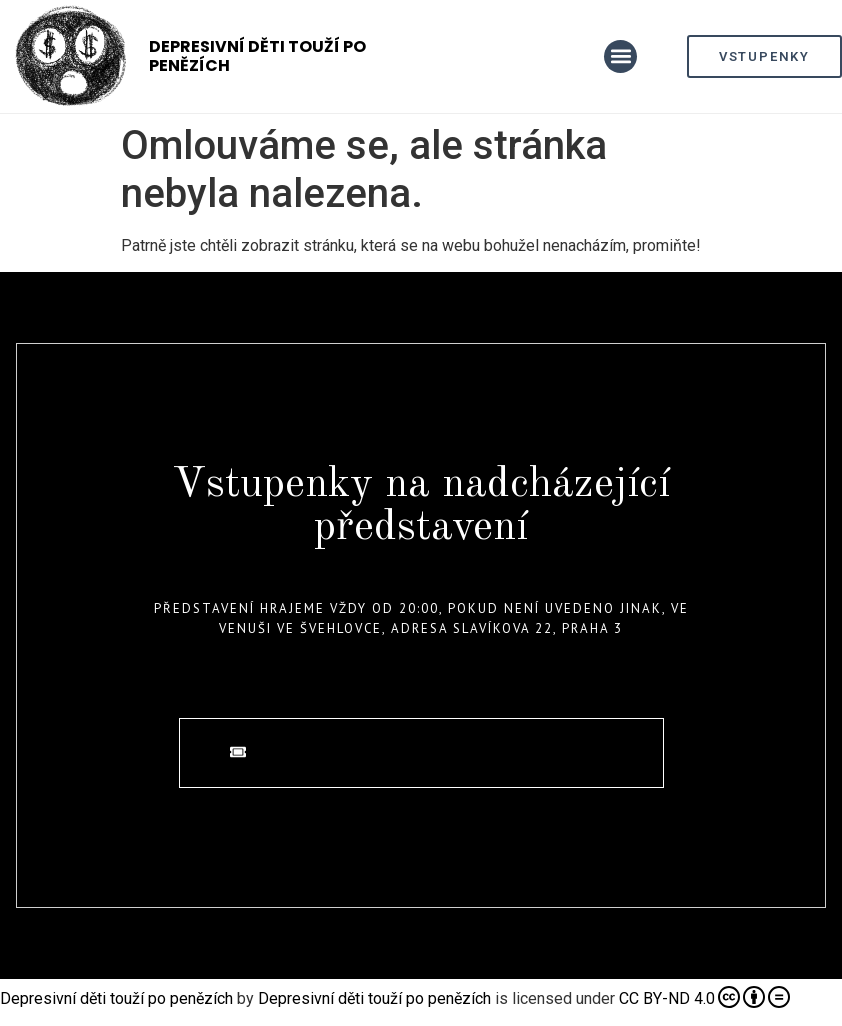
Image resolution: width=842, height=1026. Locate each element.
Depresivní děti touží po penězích (257, 56)
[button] (620, 56)
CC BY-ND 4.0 (704, 997)
